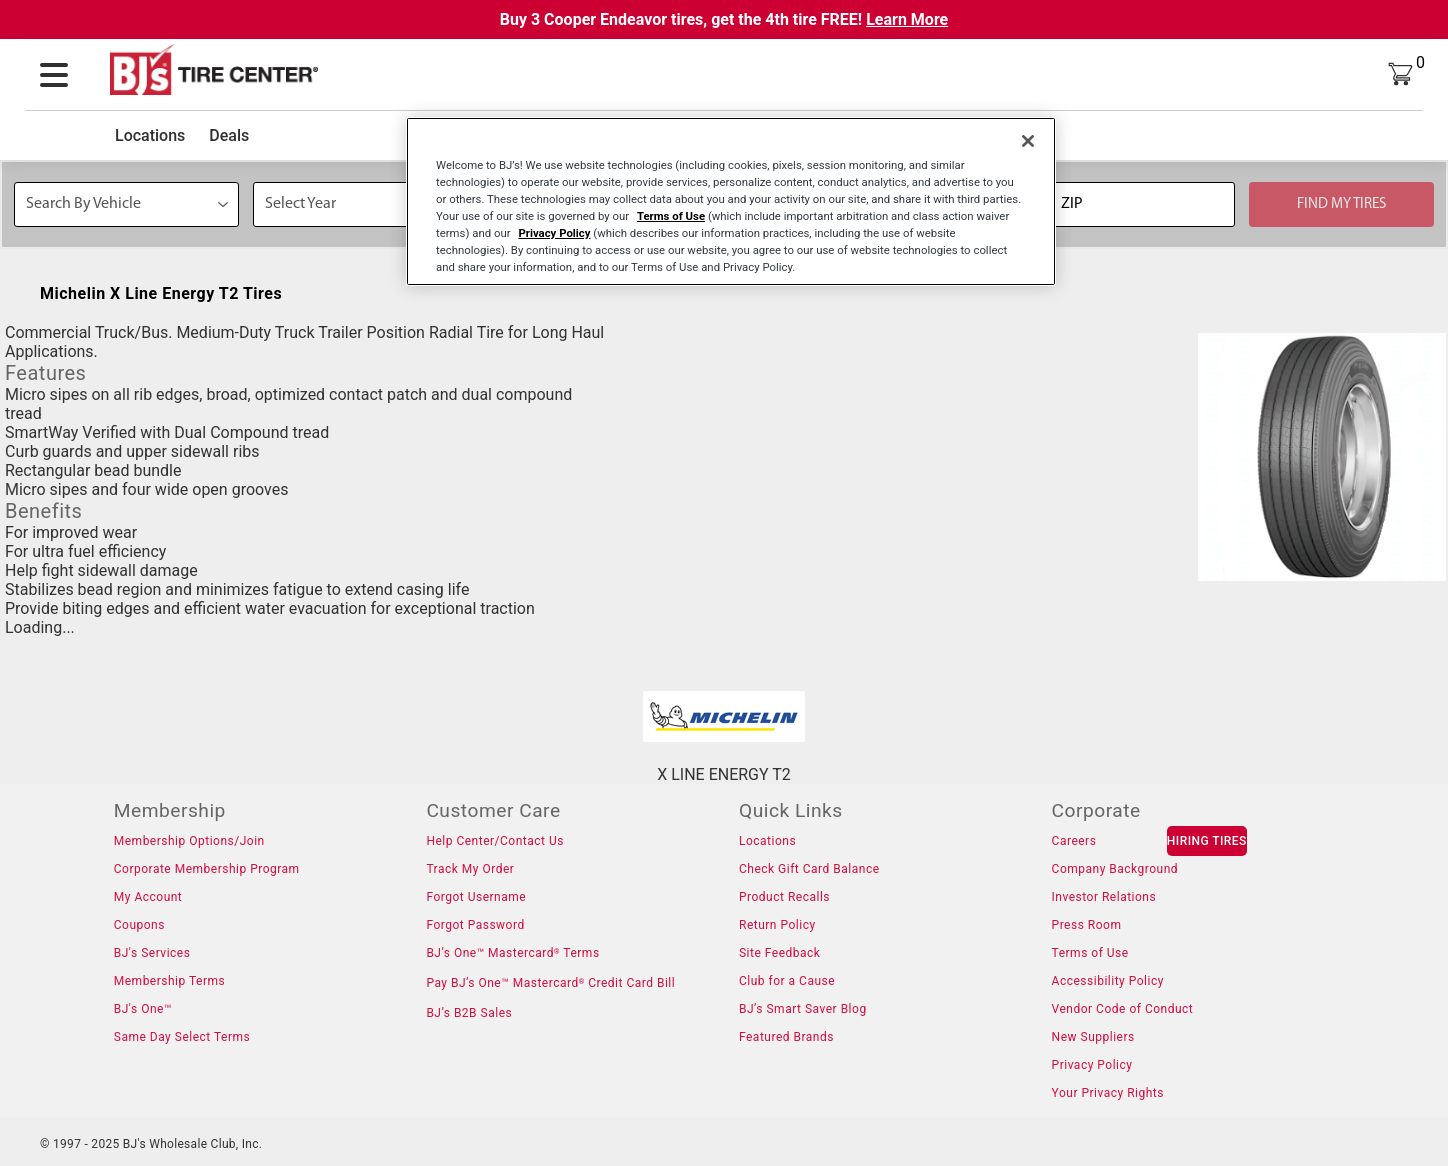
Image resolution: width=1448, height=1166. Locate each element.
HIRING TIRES (1207, 841)
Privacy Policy (1092, 1065)
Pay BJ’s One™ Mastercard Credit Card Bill (550, 983)
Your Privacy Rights (1108, 1093)
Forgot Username (476, 897)
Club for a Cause (787, 981)
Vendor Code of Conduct (1123, 1009)
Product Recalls (784, 897)
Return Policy (777, 925)
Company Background (1115, 869)
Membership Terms (169, 981)
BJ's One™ (143, 1009)
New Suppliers (1093, 1037)
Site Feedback (779, 953)
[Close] (1028, 141)
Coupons (139, 925)
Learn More (907, 19)
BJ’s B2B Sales (469, 1013)
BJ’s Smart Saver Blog (803, 1009)
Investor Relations (1104, 897)
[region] (731, 201)
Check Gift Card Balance (809, 869)
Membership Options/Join (189, 841)
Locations (150, 135)
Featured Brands (786, 1037)
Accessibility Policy (1108, 981)
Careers (1074, 841)
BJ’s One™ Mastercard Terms (512, 953)
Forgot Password (475, 925)
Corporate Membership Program (207, 869)
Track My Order (470, 869)
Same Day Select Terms (182, 1037)
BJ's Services (152, 953)
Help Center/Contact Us (495, 841)
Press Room (1087, 925)
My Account (148, 897)
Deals (229, 135)
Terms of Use (1090, 953)
